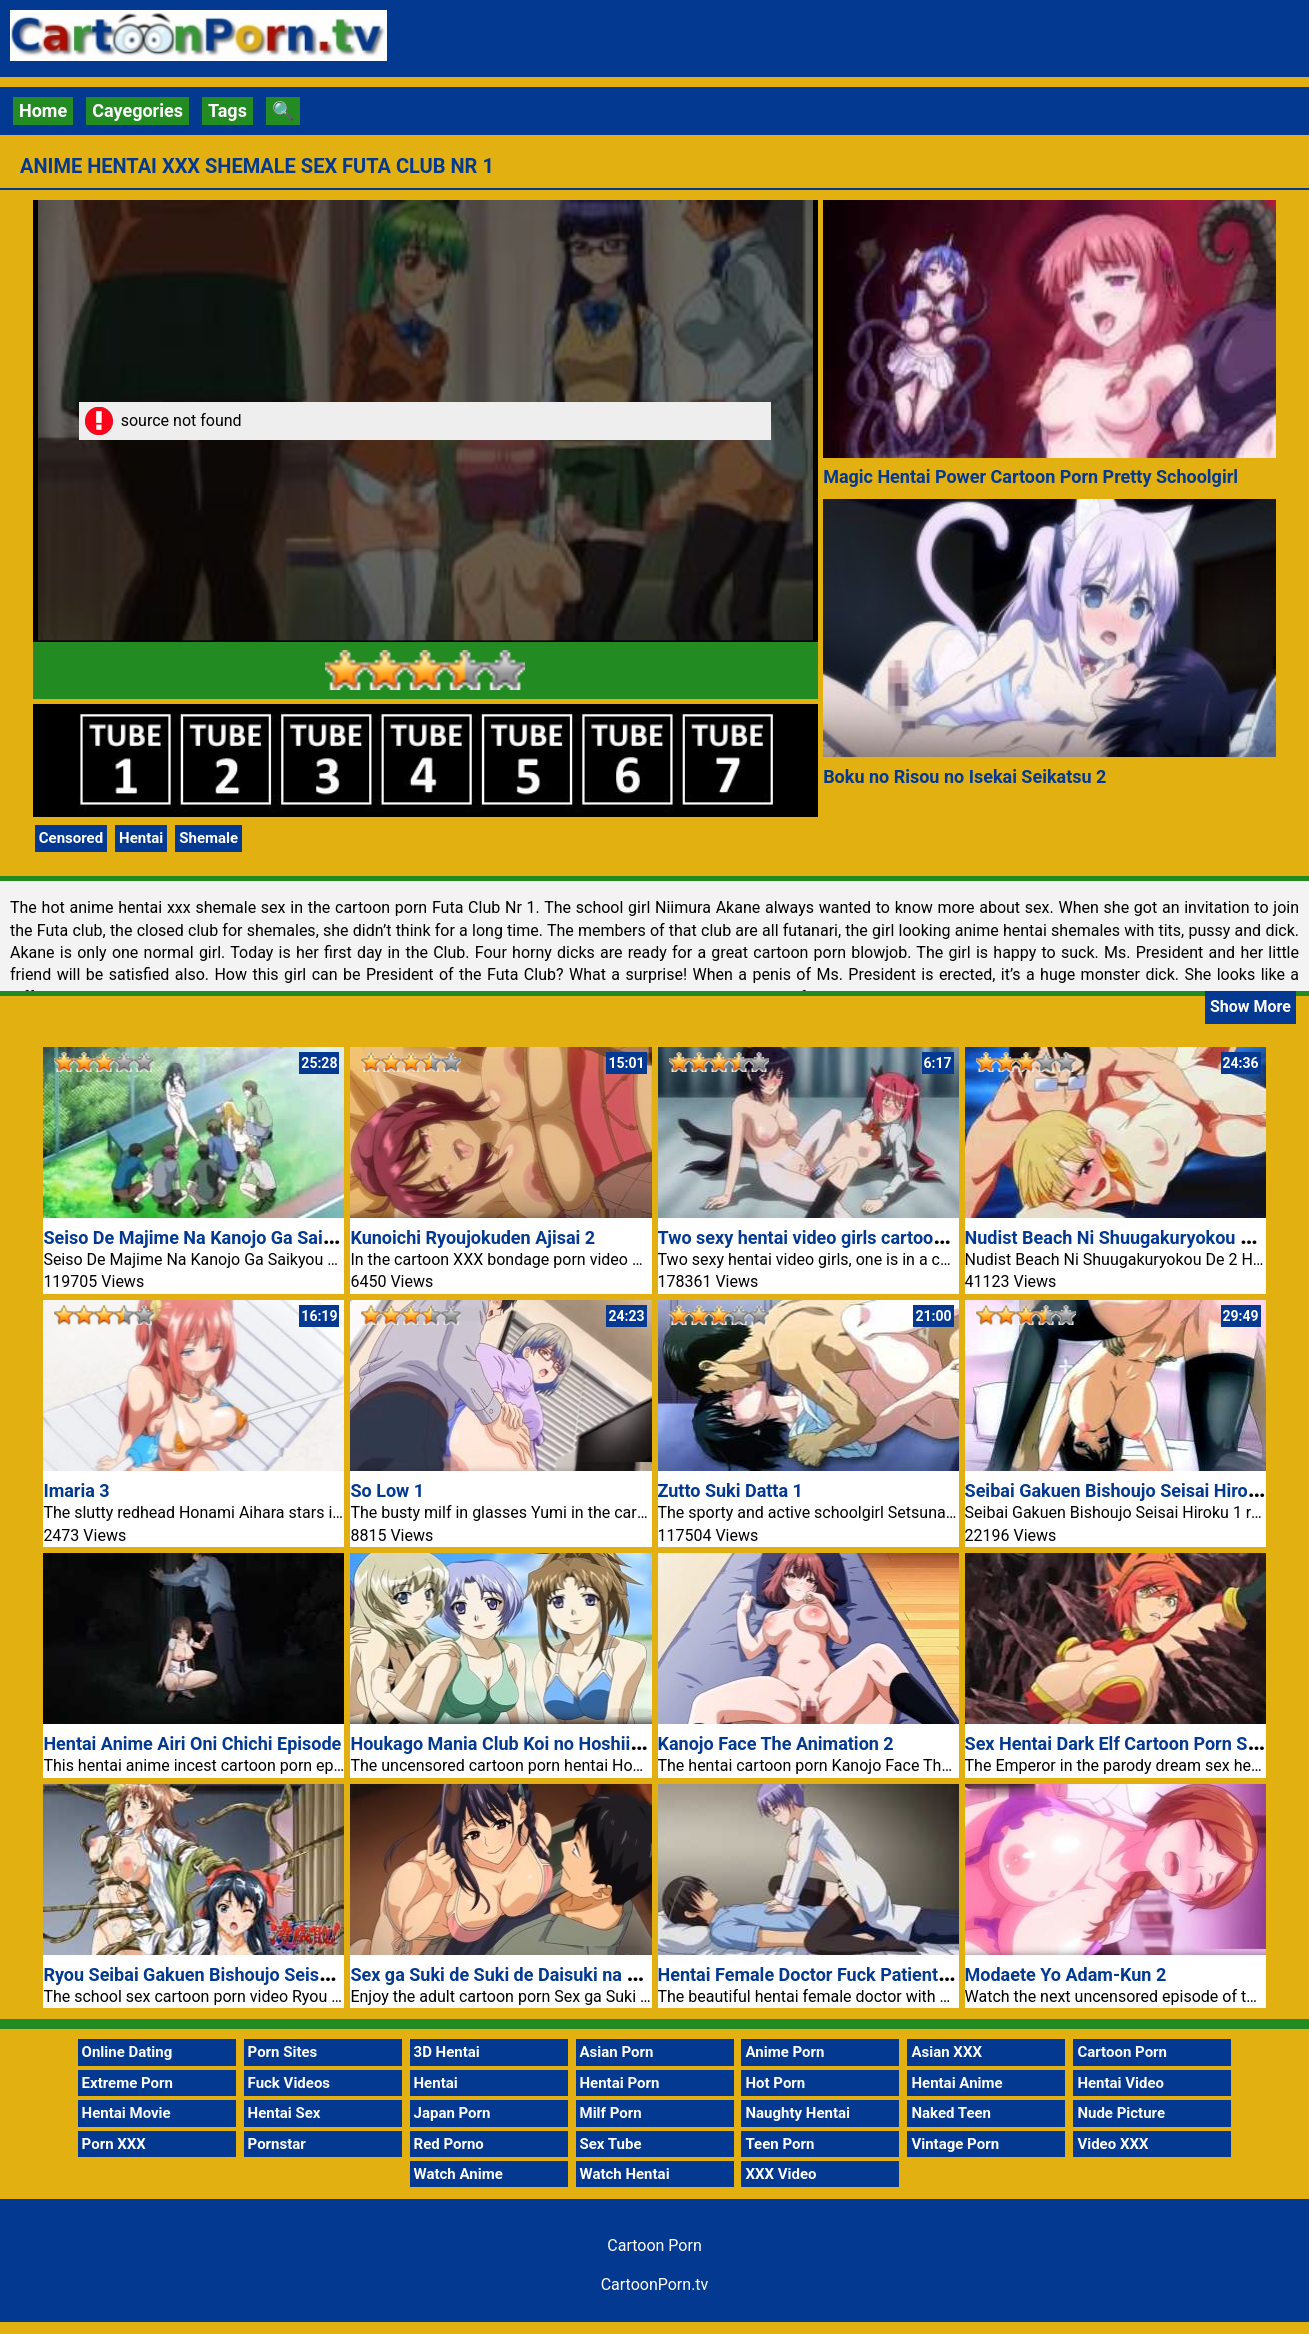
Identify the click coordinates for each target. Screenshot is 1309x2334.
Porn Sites (283, 2052)
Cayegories (137, 110)
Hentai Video (1120, 2083)
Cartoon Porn (1122, 2052)
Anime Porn (784, 2052)
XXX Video (780, 2174)
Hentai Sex (284, 2113)
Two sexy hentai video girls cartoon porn (821, 1237)
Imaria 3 (76, 1490)
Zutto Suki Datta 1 (730, 1490)
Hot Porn (775, 2083)
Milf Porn (611, 2113)
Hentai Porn (620, 2083)
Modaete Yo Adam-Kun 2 (1066, 1974)
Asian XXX (946, 2052)
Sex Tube (611, 2144)
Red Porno (449, 2144)
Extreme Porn (127, 2083)
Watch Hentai (625, 2174)
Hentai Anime (956, 2083)
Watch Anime (458, 2174)
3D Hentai (447, 2052)
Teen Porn (779, 2144)
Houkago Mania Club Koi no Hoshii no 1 (509, 1743)
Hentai (141, 838)
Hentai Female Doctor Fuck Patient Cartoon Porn (854, 1974)
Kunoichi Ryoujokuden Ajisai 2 (472, 1237)
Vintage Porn (955, 2144)
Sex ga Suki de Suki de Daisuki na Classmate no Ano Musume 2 (606, 1974)
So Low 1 (387, 1490)
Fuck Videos (289, 2083)
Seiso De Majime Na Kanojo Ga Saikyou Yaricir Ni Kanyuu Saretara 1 (317, 1237)
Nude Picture (1121, 2113)
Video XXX (1112, 2144)
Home (43, 110)
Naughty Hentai (797, 2113)
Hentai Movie (126, 2113)
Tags (227, 110)
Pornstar (277, 2144)
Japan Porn (452, 2113)
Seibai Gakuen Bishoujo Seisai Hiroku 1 (1124, 1490)
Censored (71, 838)
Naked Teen (951, 2113)
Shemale (208, 838)
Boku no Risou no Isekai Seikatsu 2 (964, 776)
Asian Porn (617, 2052)
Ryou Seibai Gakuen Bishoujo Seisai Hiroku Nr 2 (236, 1974)
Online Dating (127, 2052)
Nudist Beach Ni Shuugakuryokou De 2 (1121, 1237)
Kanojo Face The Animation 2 (776, 1743)
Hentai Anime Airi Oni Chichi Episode (192, 1743)
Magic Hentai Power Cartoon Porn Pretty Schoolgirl (1030, 476)
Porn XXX (114, 2144)
